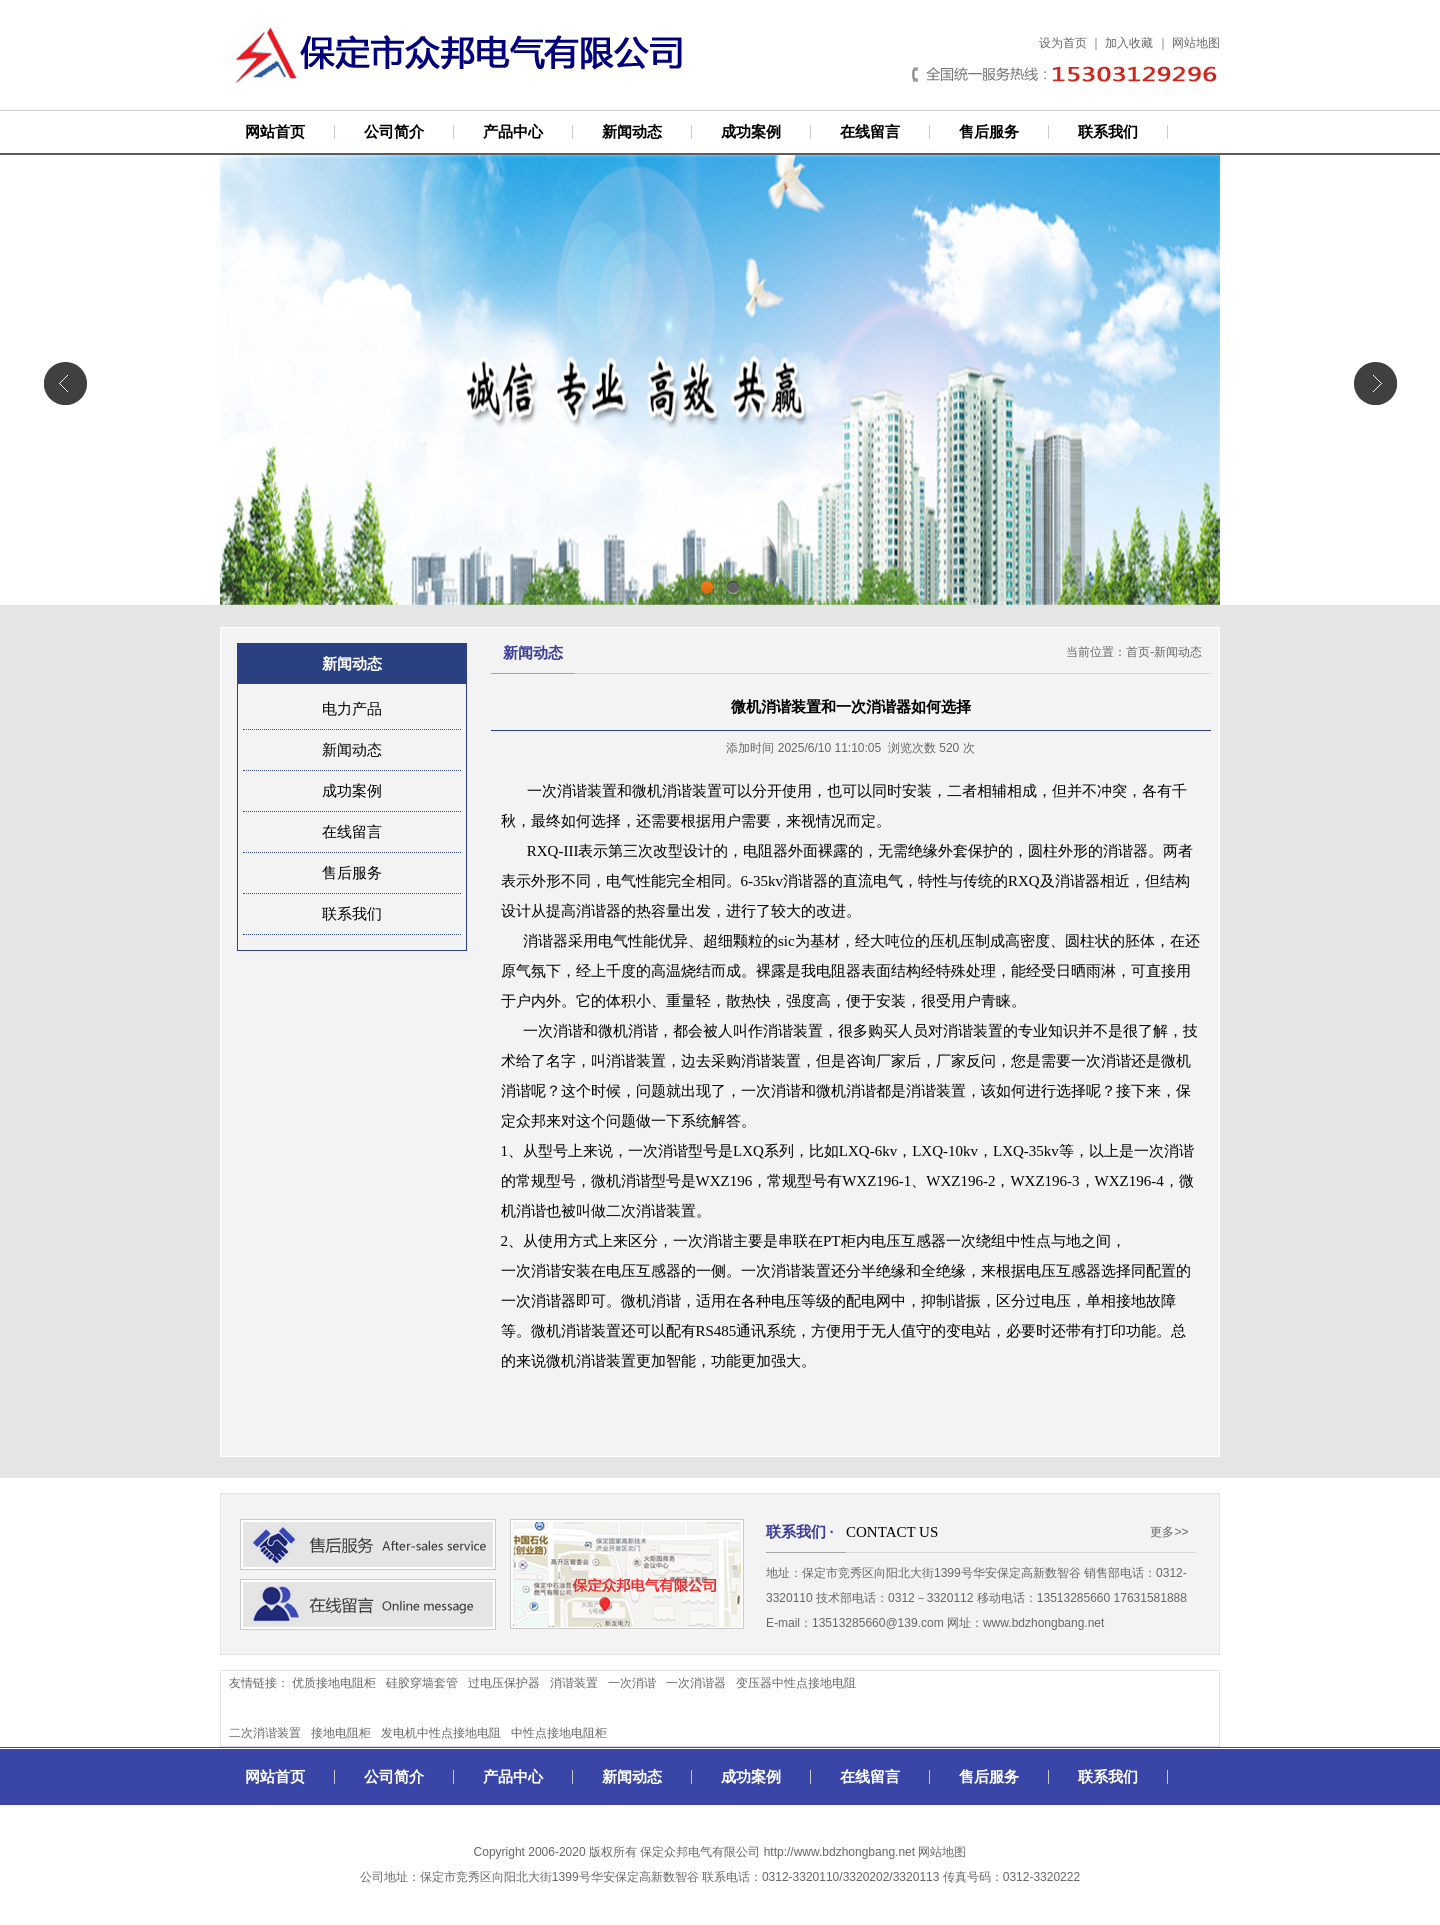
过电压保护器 (504, 1683)
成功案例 (751, 132)
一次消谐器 (696, 1683)
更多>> (1169, 1532)
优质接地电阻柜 (334, 1683)
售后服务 (989, 132)
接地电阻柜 (341, 1733)
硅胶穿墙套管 (422, 1683)
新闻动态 (632, 132)
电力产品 (352, 709)
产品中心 (513, 132)
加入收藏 (1129, 43)
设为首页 (1063, 43)
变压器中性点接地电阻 (796, 1683)
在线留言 (870, 132)
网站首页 (275, 132)
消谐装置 (574, 1683)
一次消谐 (632, 1683)
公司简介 (394, 132)
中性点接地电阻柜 (559, 1733)
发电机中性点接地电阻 (441, 1733)
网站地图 (1196, 43)
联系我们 (1108, 132)
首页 (1138, 652)
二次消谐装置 (265, 1733)
